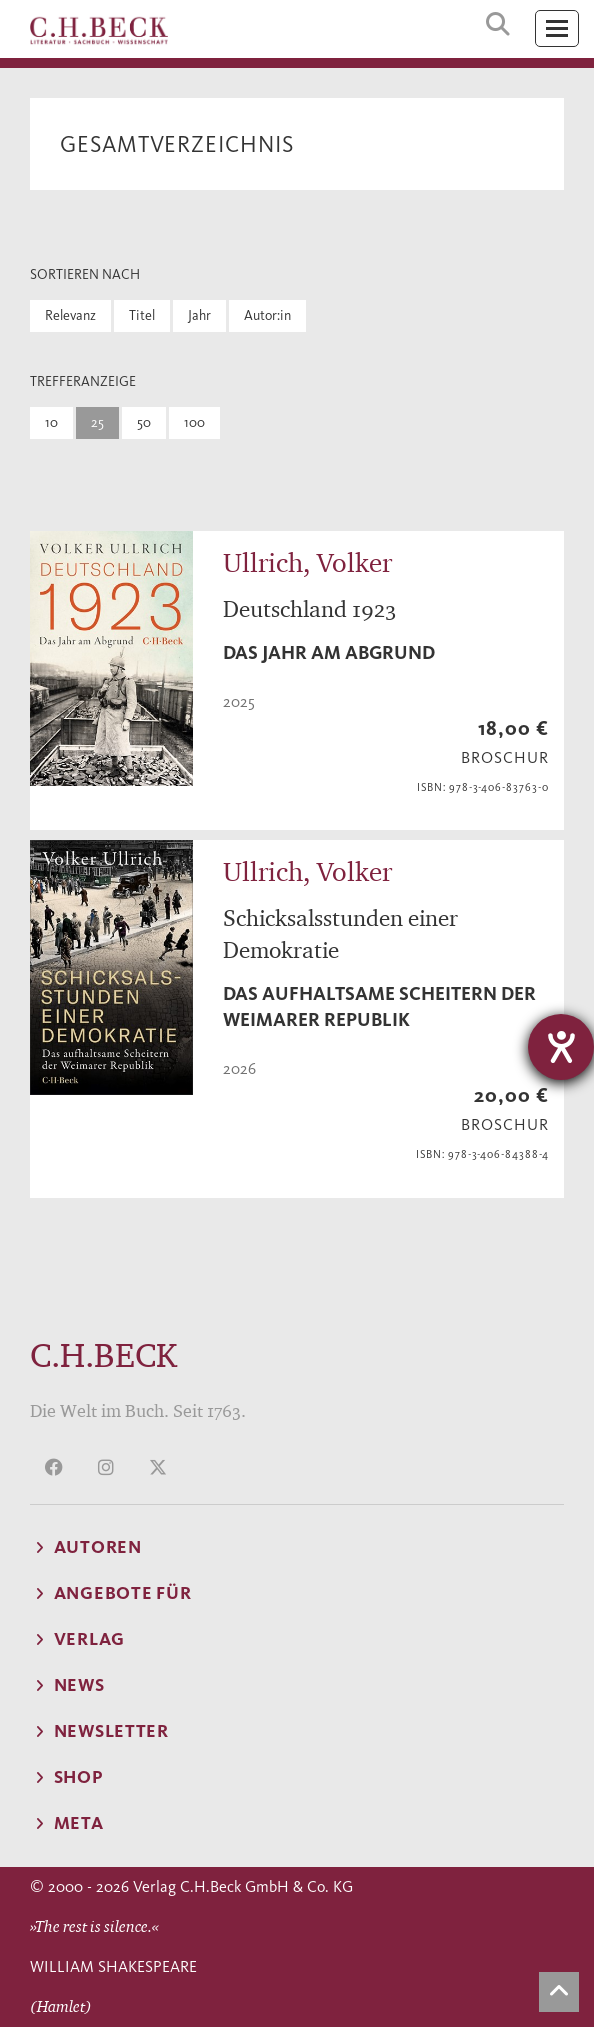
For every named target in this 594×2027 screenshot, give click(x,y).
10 (51, 422)
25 (97, 422)
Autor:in (267, 315)
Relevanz (70, 315)
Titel (142, 315)
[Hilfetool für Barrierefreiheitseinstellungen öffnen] (561, 1047)
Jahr (199, 315)
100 (194, 422)
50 (144, 422)
